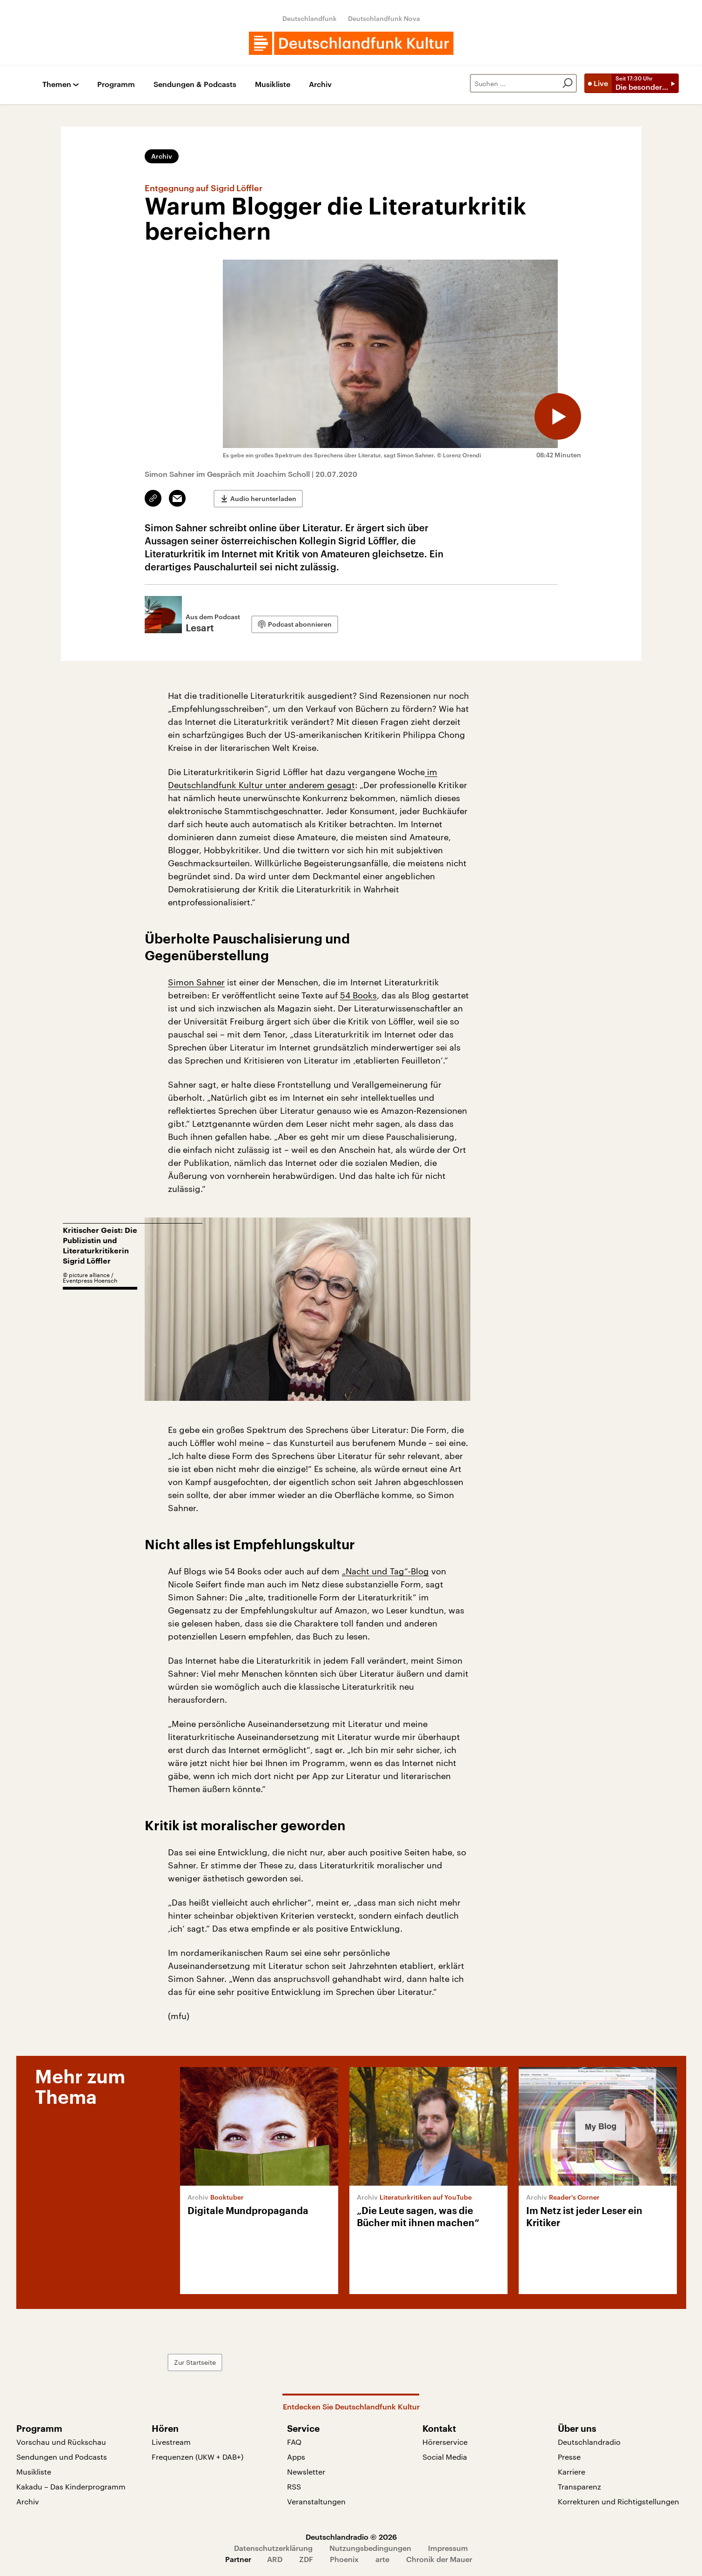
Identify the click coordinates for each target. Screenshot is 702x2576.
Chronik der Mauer (439, 2559)
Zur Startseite (195, 2362)
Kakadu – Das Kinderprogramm (71, 2486)
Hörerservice (445, 2441)
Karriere (571, 2471)
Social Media (444, 2456)
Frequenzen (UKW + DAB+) (197, 2456)
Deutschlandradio (589, 2441)
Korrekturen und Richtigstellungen (618, 2501)
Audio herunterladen (263, 498)
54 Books (358, 995)
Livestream (171, 2441)
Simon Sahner (196, 982)
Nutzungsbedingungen (370, 2547)
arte (382, 2559)
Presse (569, 2456)
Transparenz (579, 2486)
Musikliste (272, 84)
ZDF (306, 2559)
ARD (274, 2559)
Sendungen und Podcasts (61, 2456)
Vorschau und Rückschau (61, 2441)
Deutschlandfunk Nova (384, 18)
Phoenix (344, 2559)
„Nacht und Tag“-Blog (385, 1571)
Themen (56, 84)
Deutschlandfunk (309, 18)
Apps (296, 2456)
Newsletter (306, 2471)
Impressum (448, 2547)
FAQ (294, 2441)
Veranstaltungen (316, 2501)
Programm (116, 84)
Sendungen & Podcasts (195, 84)
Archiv (320, 84)
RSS (294, 2486)
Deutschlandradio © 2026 (351, 2536)
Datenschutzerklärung (273, 2547)
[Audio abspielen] (558, 416)
